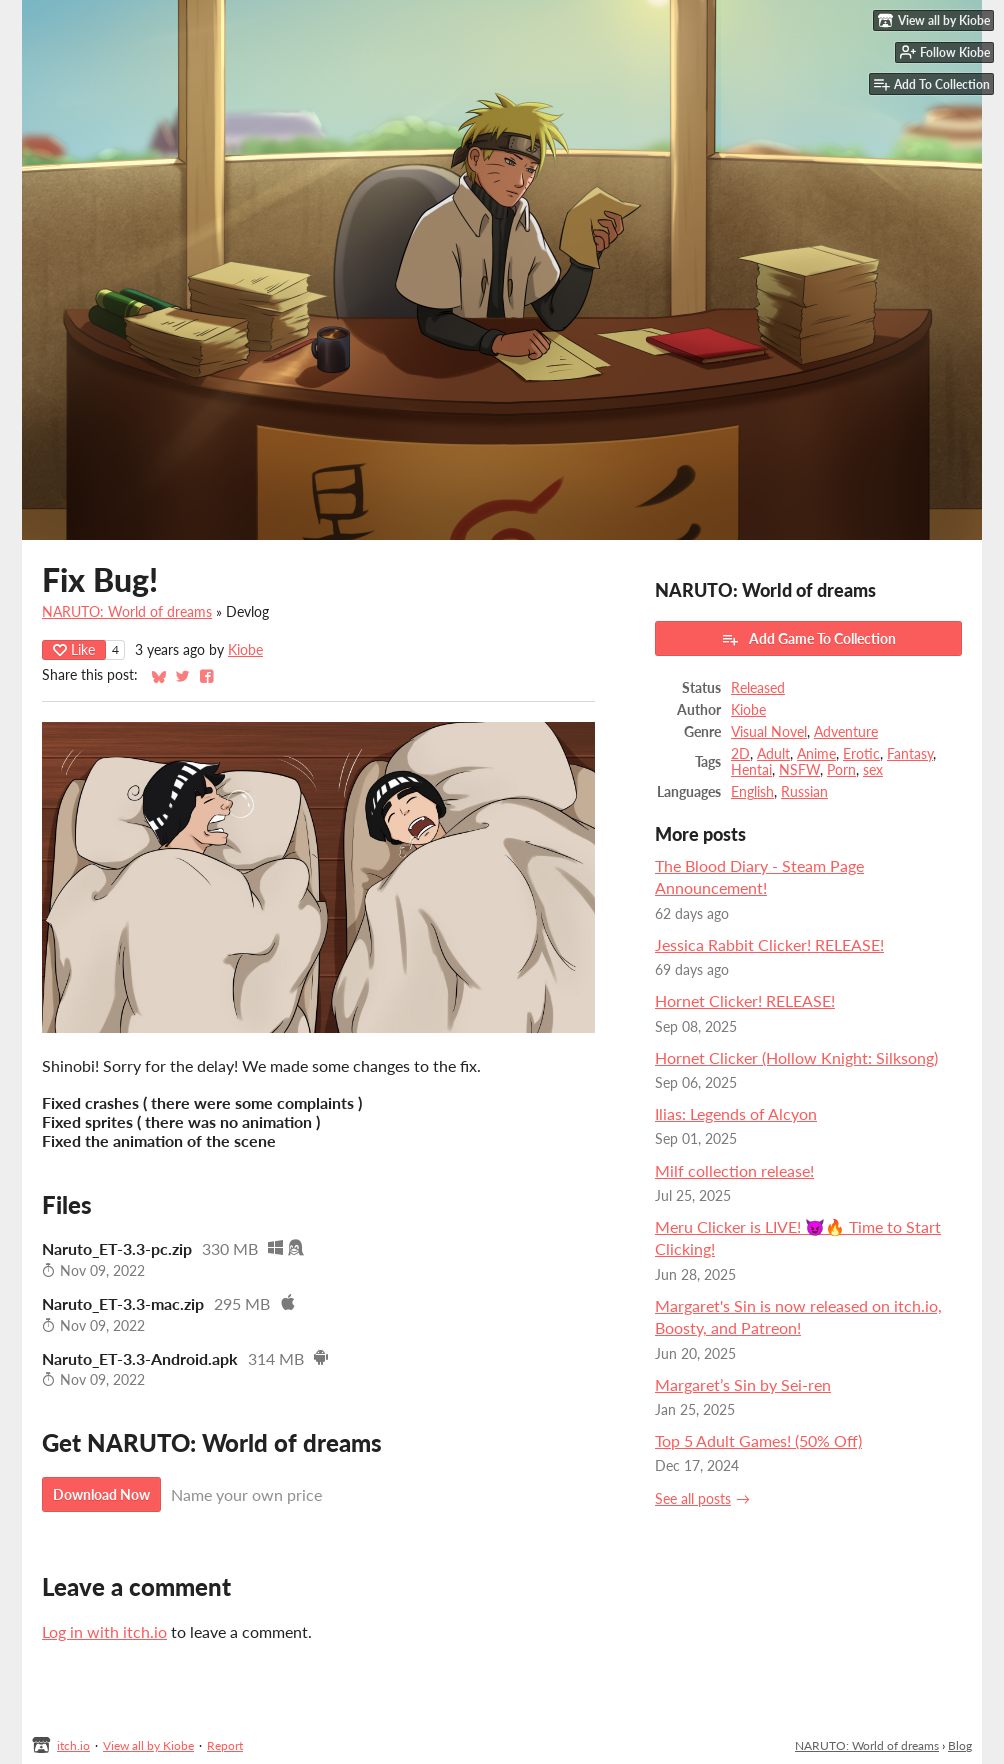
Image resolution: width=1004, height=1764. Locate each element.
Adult (773, 754)
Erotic (861, 754)
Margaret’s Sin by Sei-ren (743, 1384)
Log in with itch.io (104, 1631)
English (752, 792)
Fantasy (910, 754)
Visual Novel (769, 732)
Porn (841, 770)
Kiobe (245, 650)
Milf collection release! (734, 1170)
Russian (804, 792)
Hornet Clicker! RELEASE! (745, 1000)
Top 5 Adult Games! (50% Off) (758, 1440)
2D (740, 754)
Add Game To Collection (808, 639)
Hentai (751, 770)
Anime (816, 754)
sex (873, 770)
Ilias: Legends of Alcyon (736, 1113)
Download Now (101, 1494)
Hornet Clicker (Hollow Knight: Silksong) (796, 1057)
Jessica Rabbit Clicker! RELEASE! (769, 944)
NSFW (799, 770)
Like (74, 649)
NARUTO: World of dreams (127, 612)
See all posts (693, 1499)
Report (225, 1745)
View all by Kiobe (148, 1745)
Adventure (846, 732)
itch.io (73, 1745)
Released (758, 688)
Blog (960, 1745)
